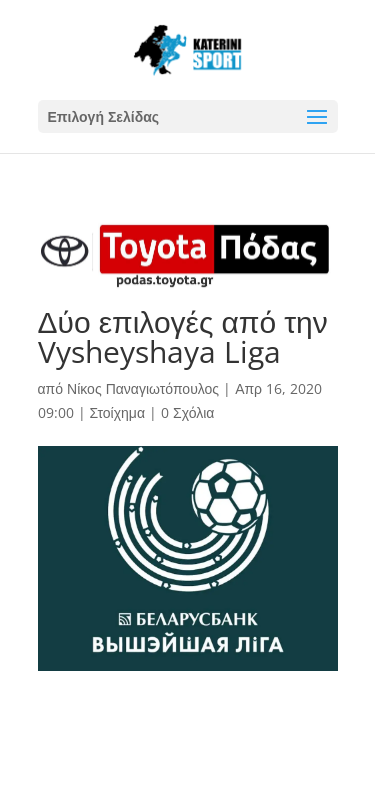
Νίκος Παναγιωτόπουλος (143, 388)
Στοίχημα (118, 412)
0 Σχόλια (187, 412)
